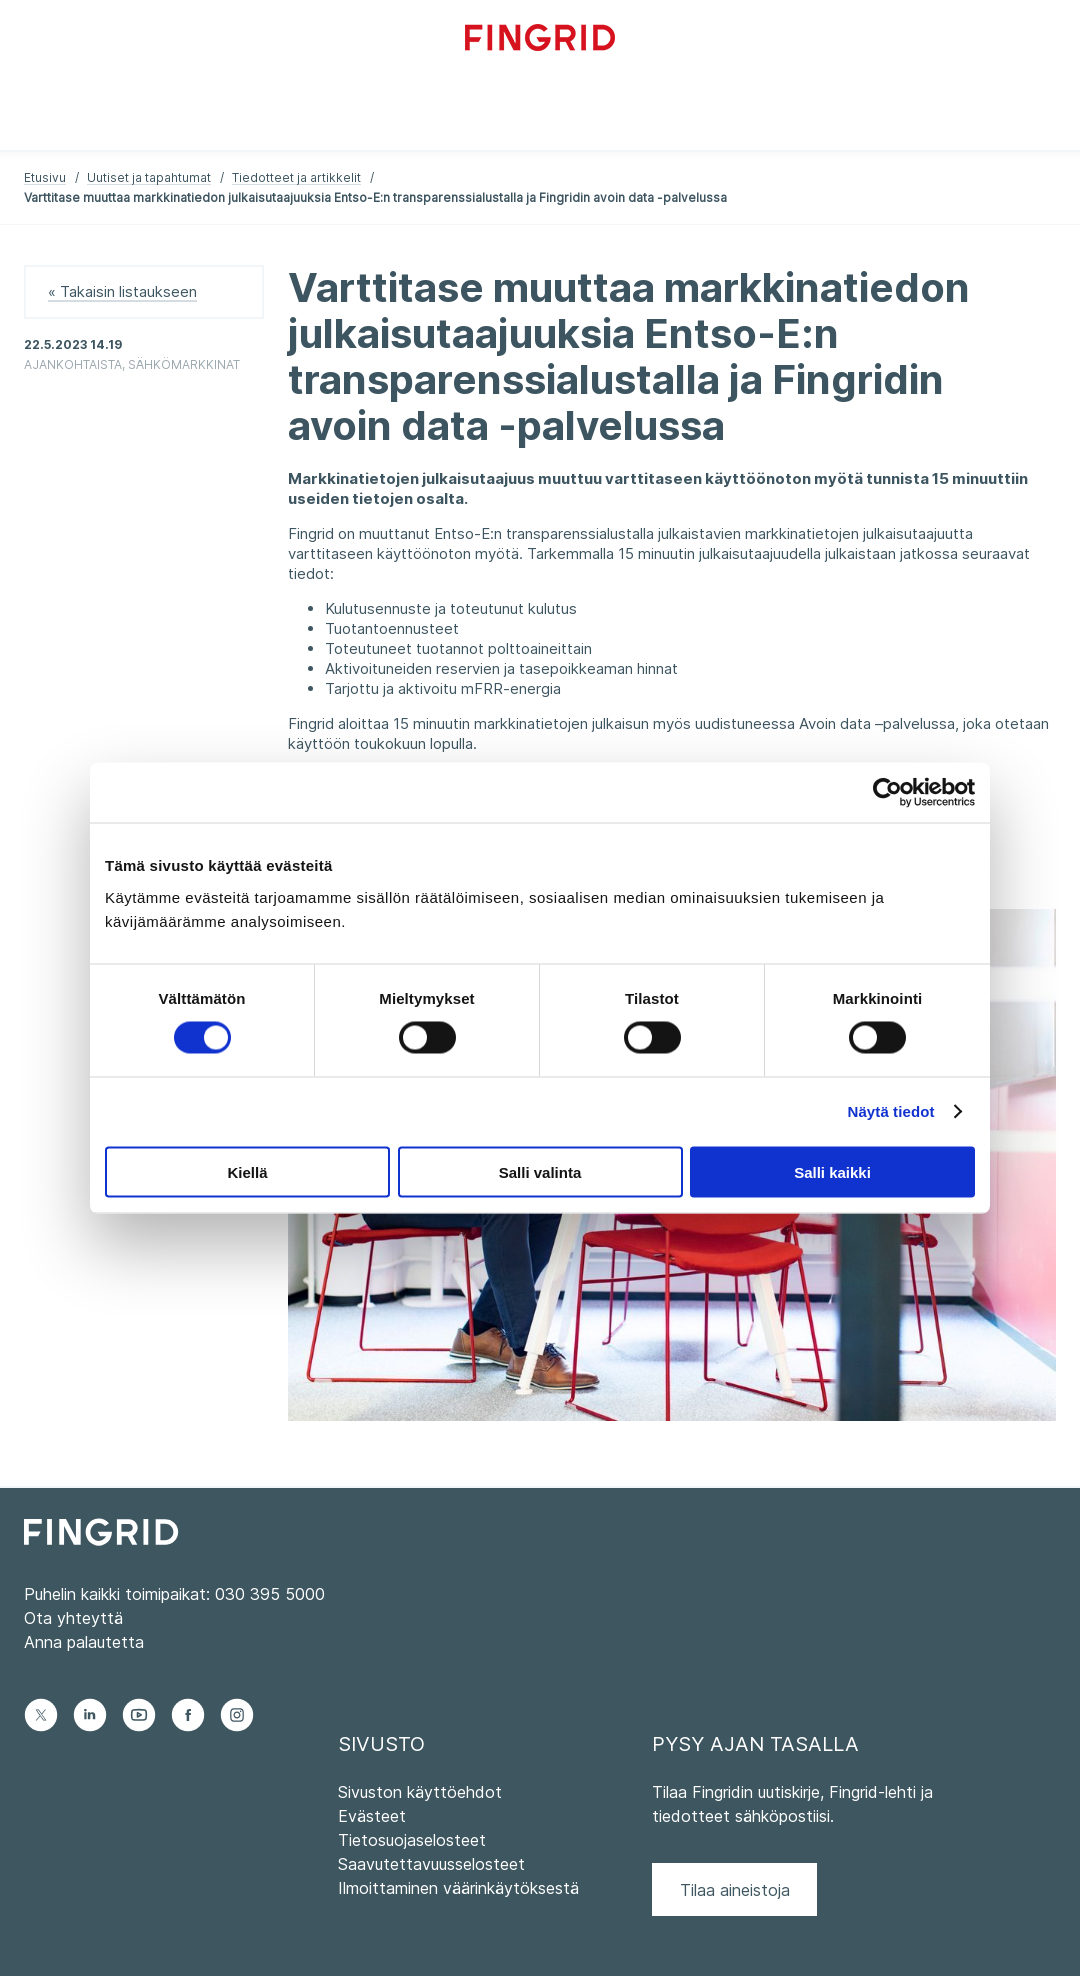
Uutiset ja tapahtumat (149, 177)
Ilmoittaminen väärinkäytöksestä (458, 1888)
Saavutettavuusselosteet (431, 1864)
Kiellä (247, 1171)
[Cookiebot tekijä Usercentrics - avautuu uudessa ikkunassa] (887, 793)
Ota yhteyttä (73, 1618)
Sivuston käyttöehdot (420, 1792)
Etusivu (45, 177)
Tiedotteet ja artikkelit (296, 177)
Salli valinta (540, 1171)
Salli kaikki (832, 1171)
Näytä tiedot (891, 1111)
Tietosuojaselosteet (412, 1840)
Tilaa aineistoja (735, 1890)
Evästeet (372, 1816)
